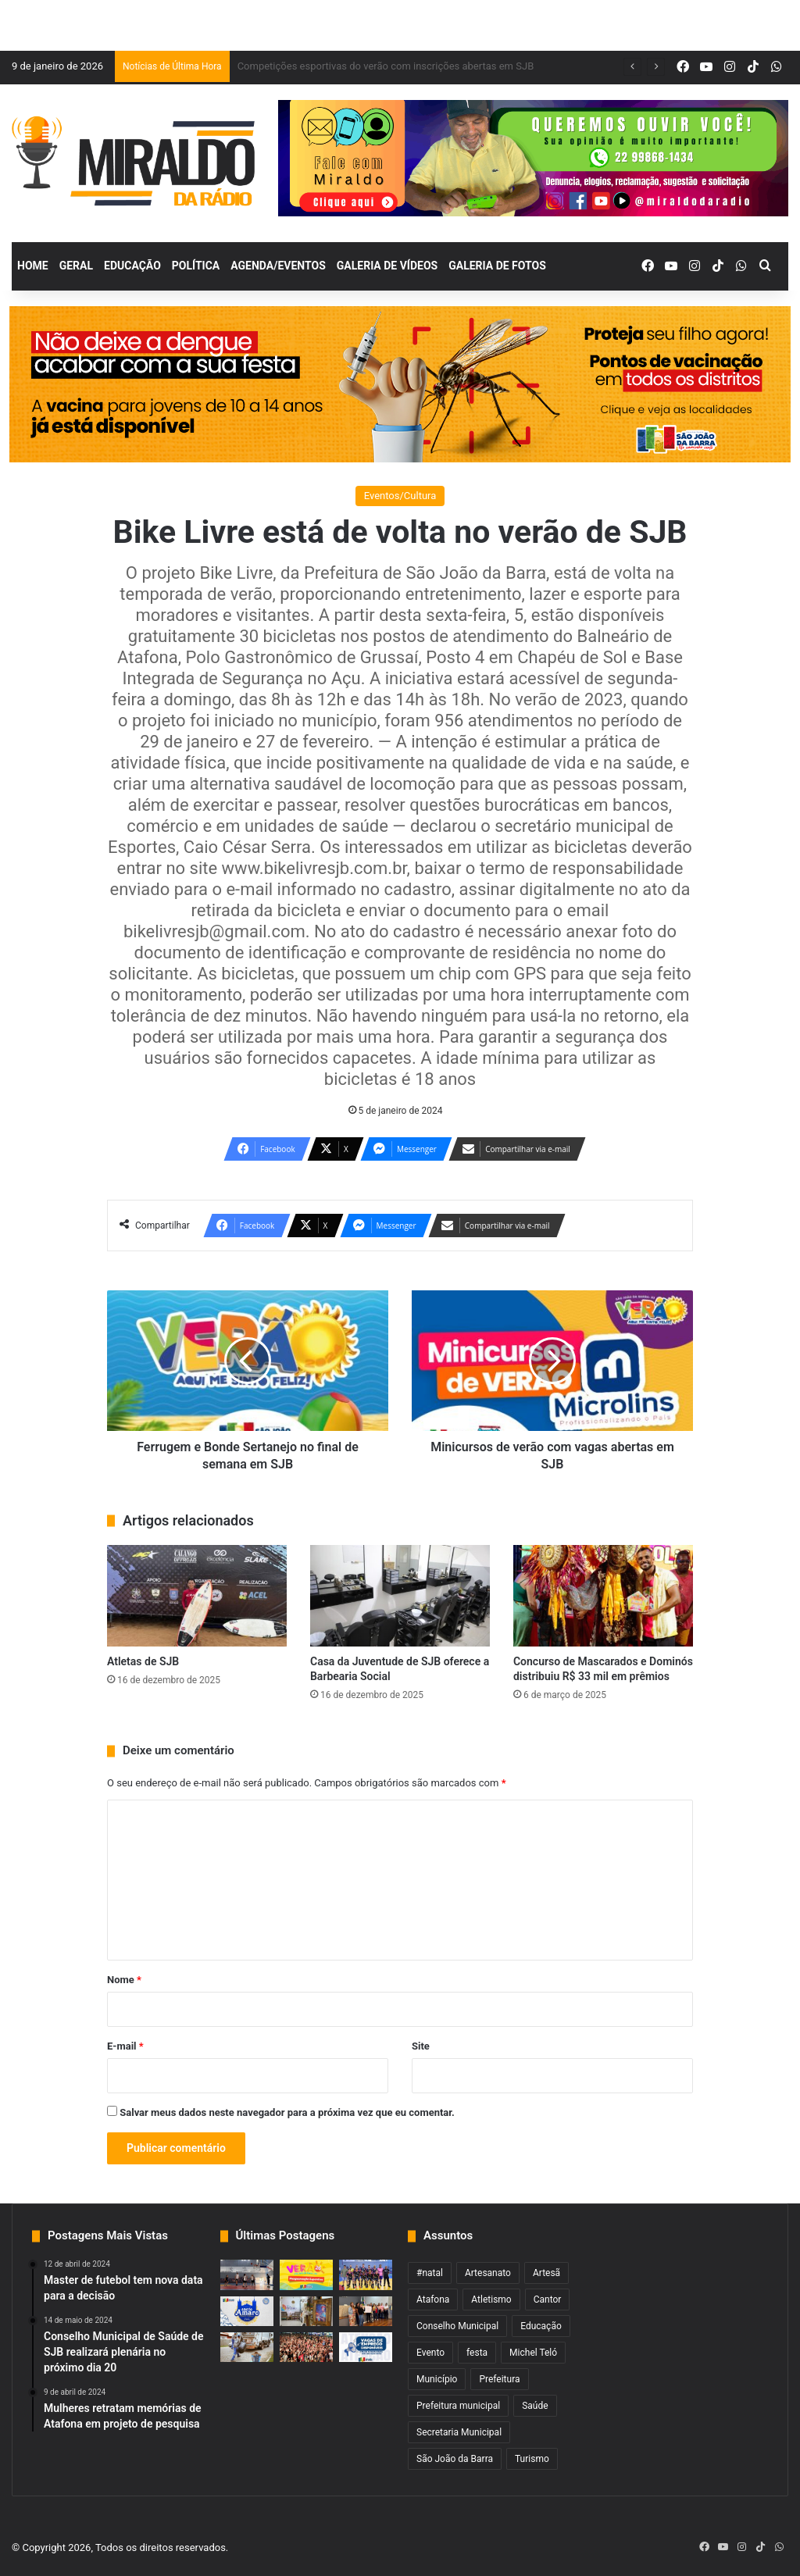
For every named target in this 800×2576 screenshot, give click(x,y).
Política (196, 265)
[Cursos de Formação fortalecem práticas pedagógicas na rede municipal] (365, 2311)
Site (421, 2046)
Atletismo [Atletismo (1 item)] (491, 2299)
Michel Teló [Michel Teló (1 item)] (533, 2352)
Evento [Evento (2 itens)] (430, 2352)
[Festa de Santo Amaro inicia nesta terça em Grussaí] (246, 2311)
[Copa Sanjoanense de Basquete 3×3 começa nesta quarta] (246, 2274)
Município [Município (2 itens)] (436, 2379)
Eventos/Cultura (400, 495)
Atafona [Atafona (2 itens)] (432, 2299)
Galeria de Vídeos (387, 265)
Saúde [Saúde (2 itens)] (535, 2405)
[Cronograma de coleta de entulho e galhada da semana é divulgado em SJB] (246, 2347)
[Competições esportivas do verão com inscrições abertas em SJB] (365, 2274)
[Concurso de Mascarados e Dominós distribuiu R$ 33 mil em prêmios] (603, 1596)
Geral (76, 265)
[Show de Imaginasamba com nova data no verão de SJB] (306, 2347)
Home (32, 265)
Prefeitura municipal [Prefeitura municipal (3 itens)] (458, 2405)
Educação (132, 265)
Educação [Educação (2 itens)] (541, 2326)
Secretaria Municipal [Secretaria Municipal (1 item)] (459, 2432)
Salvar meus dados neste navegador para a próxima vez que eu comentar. (287, 2112)
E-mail (125, 2046)
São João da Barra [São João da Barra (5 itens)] (454, 2458)
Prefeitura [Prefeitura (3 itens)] (499, 2379)
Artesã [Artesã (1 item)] (546, 2272)
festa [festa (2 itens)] (477, 2352)
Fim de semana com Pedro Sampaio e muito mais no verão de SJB (388, 66)
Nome (124, 1980)
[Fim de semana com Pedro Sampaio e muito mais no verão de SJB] (306, 2274)
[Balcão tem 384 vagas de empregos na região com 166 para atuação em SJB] (365, 2347)
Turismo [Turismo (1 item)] (532, 2458)
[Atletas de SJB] (197, 1596)
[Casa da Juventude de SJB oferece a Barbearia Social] (400, 1596)
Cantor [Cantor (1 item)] (548, 2299)
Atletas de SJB (143, 1661)
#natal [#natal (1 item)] (429, 2272)
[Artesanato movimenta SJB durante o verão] (306, 2311)
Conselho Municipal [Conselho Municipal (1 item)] (457, 2326)
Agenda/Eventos (277, 265)
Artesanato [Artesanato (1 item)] (488, 2272)
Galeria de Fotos (497, 265)
